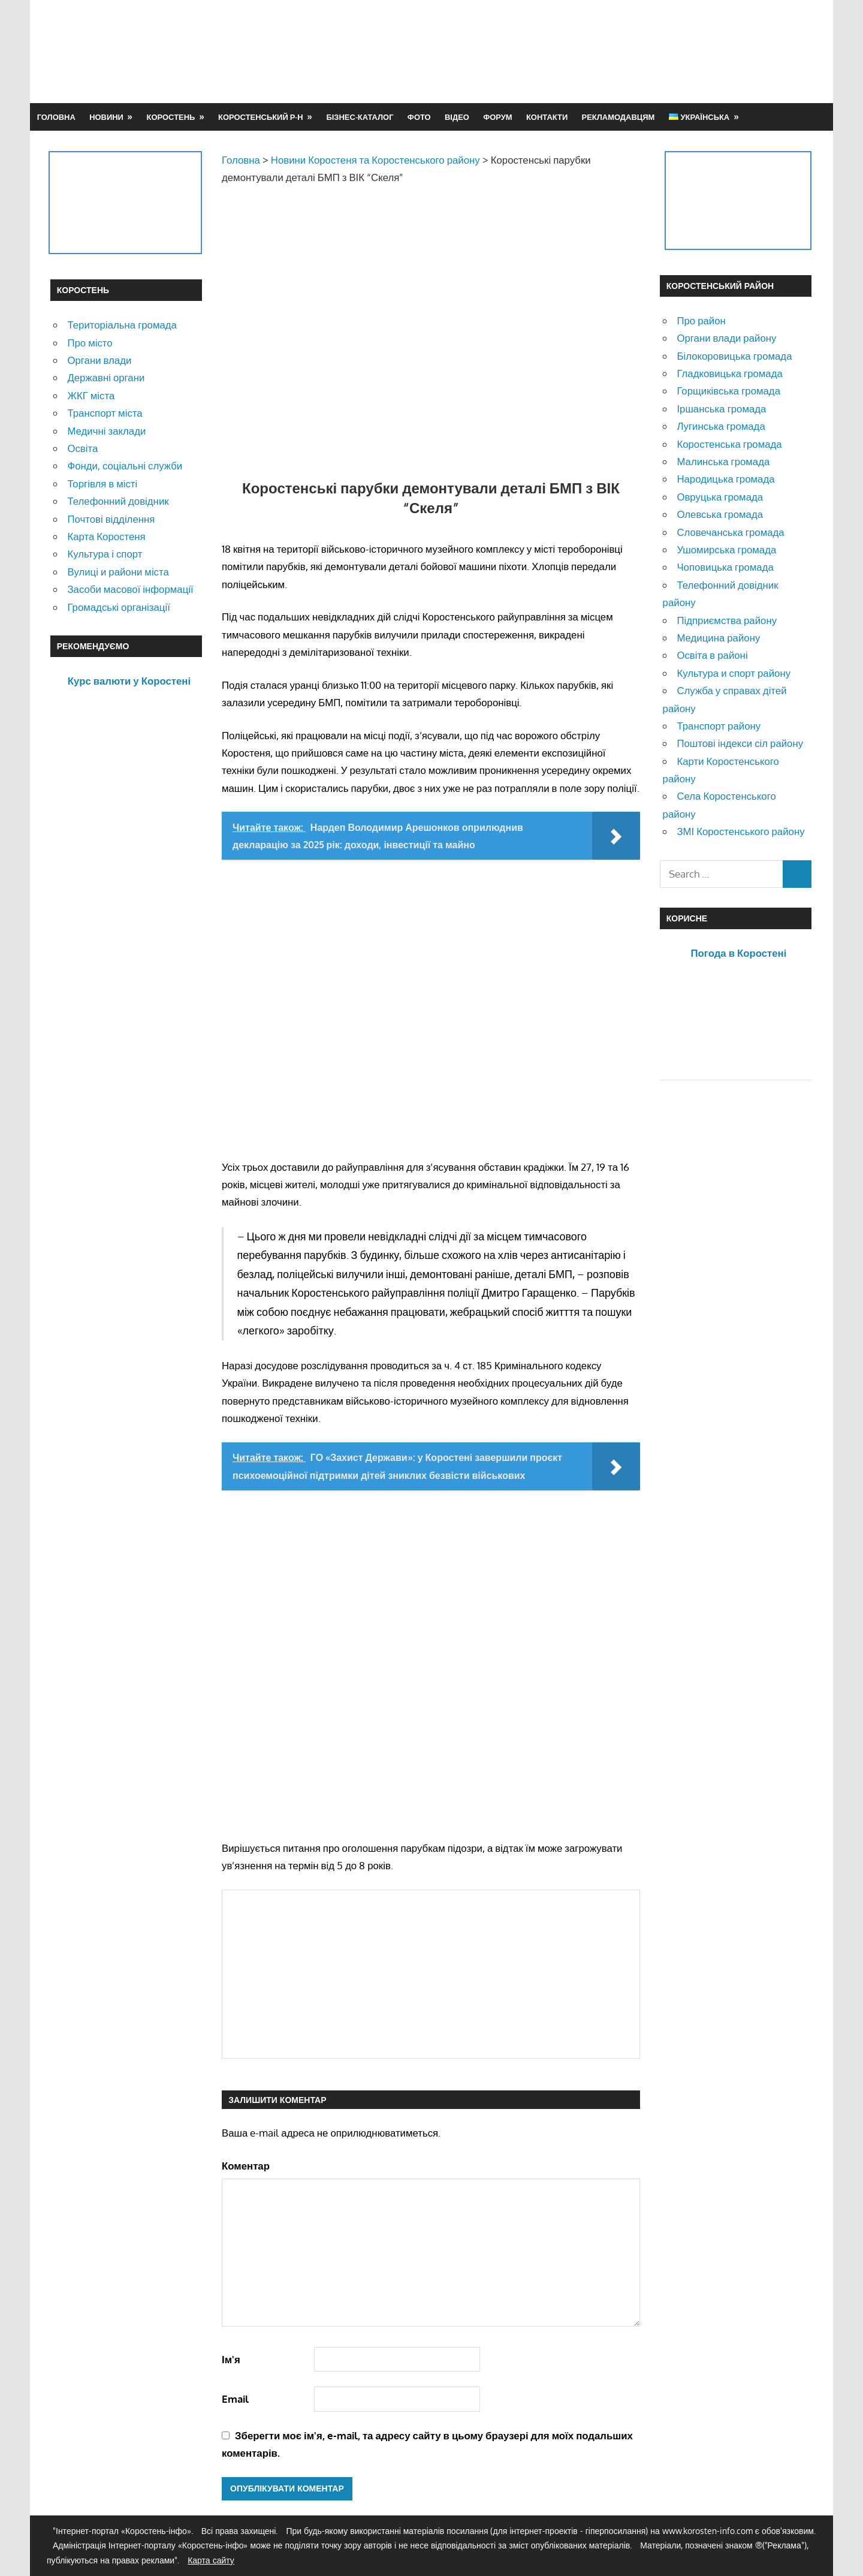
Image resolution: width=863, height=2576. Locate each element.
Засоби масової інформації (130, 589)
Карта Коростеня (106, 536)
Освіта (82, 448)
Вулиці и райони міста (117, 571)
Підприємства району (727, 620)
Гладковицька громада (729, 373)
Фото (419, 117)
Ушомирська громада (726, 549)
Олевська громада (720, 514)
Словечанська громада (730, 532)
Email (235, 2399)
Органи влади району (726, 338)
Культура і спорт (104, 553)
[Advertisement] (594, 51)
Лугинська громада (721, 426)
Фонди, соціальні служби (124, 465)
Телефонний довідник (117, 501)
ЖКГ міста (90, 395)
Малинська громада (723, 461)
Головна (56, 117)
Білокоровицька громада (734, 356)
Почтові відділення (111, 519)
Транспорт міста (104, 412)
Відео (457, 117)
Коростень (171, 117)
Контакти (547, 117)
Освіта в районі (712, 655)
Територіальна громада (122, 324)
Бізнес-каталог (359, 117)
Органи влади (99, 360)
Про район (701, 320)
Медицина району (718, 637)
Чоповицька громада (725, 567)
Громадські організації (118, 607)
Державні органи (105, 377)
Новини (106, 117)
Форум (497, 117)
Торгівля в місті (102, 483)
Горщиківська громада (728, 390)
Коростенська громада (729, 444)
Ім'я (231, 2359)
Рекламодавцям (618, 117)
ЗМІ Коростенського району (740, 831)
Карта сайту (211, 2560)
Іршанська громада (721, 408)
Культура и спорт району (733, 673)
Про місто (89, 342)
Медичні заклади (106, 430)
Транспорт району (719, 725)
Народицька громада (725, 478)
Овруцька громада (720, 496)
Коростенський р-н (260, 117)
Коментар (246, 2165)
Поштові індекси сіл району (740, 743)
